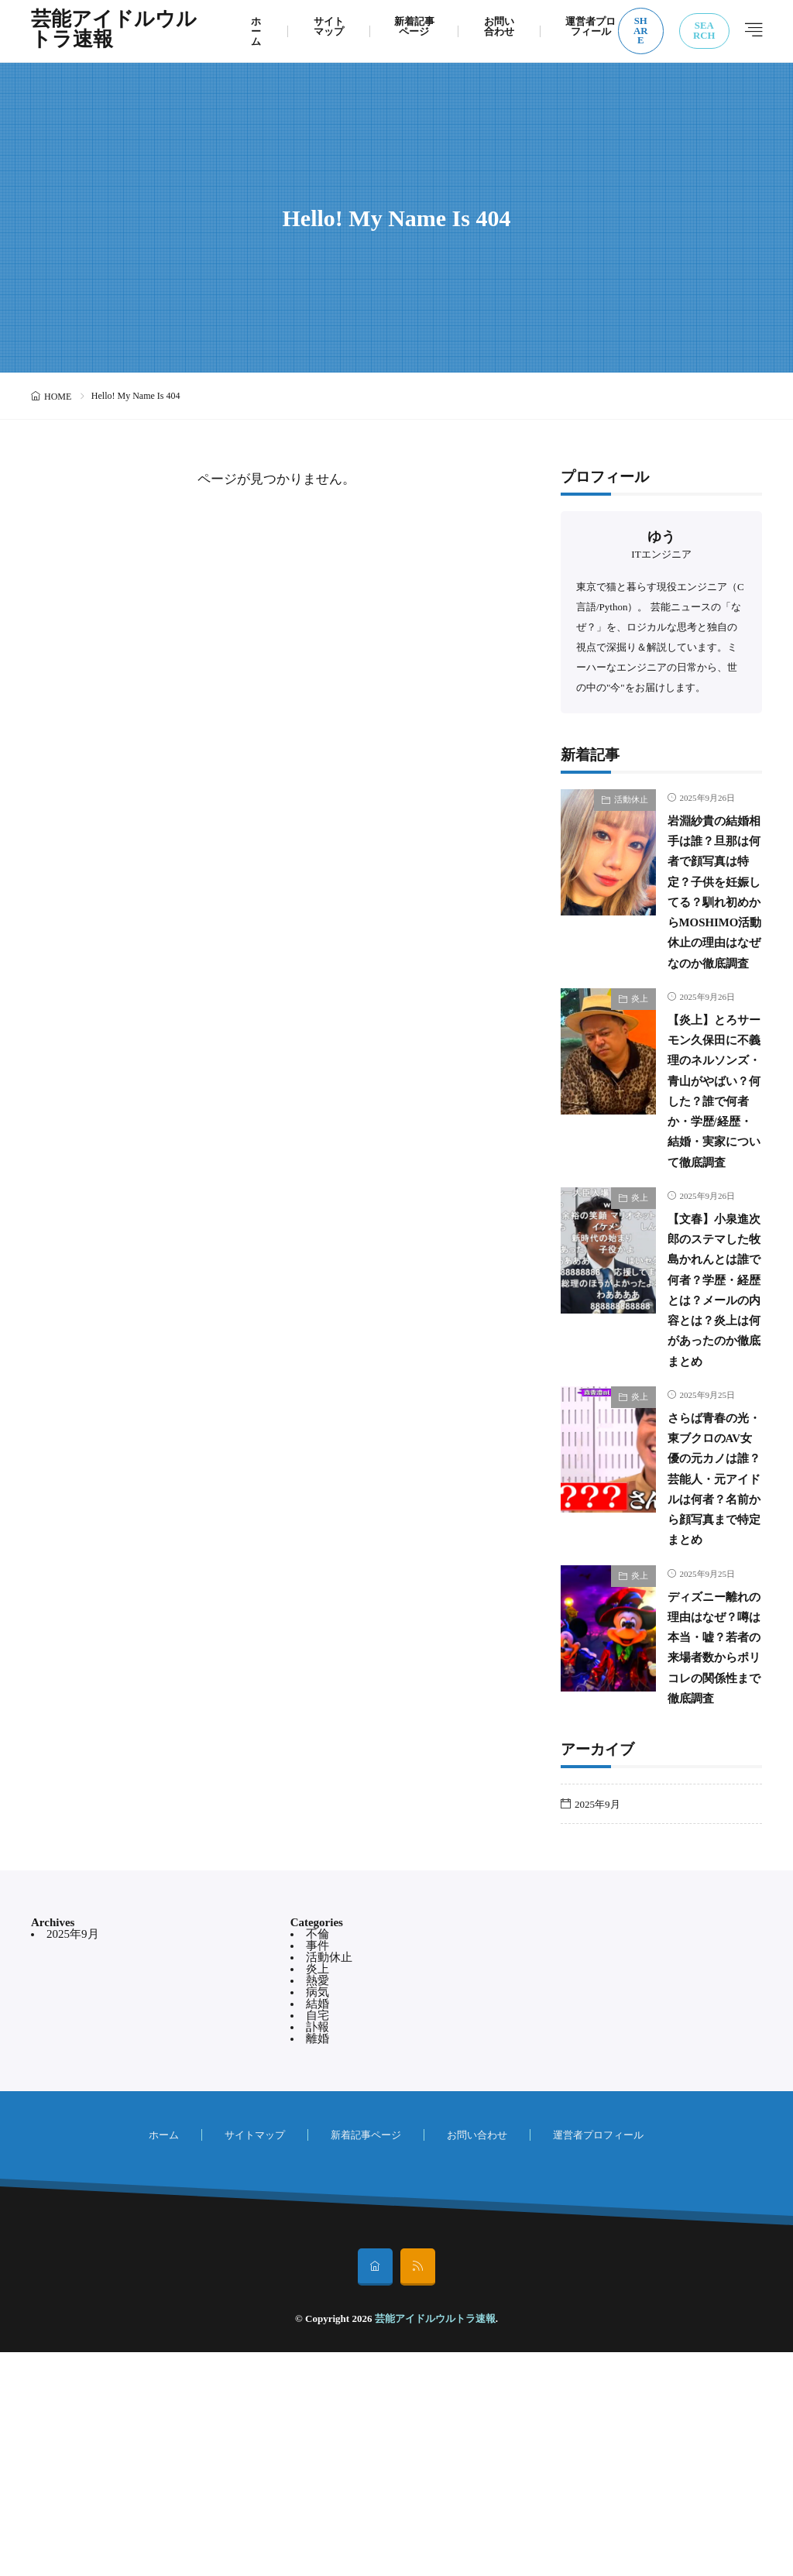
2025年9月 (597, 2027)
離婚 (317, 2262)
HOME (57, 396)
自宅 (317, 2239)
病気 (317, 2216)
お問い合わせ (499, 26)
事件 (317, 2169)
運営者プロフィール (590, 26)
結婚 (317, 2227)
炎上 (639, 1059)
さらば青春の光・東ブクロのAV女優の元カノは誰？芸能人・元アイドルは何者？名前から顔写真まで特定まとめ (711, 1641)
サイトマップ (329, 26)
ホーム (256, 31)
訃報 (317, 2251)
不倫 (317, 2158)
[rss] (417, 2490)
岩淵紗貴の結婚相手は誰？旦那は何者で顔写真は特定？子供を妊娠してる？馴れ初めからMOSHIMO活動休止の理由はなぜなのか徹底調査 (709, 922)
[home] (375, 2490)
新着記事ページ (414, 26)
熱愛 (317, 2204)
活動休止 (631, 799)
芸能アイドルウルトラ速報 (114, 31)
